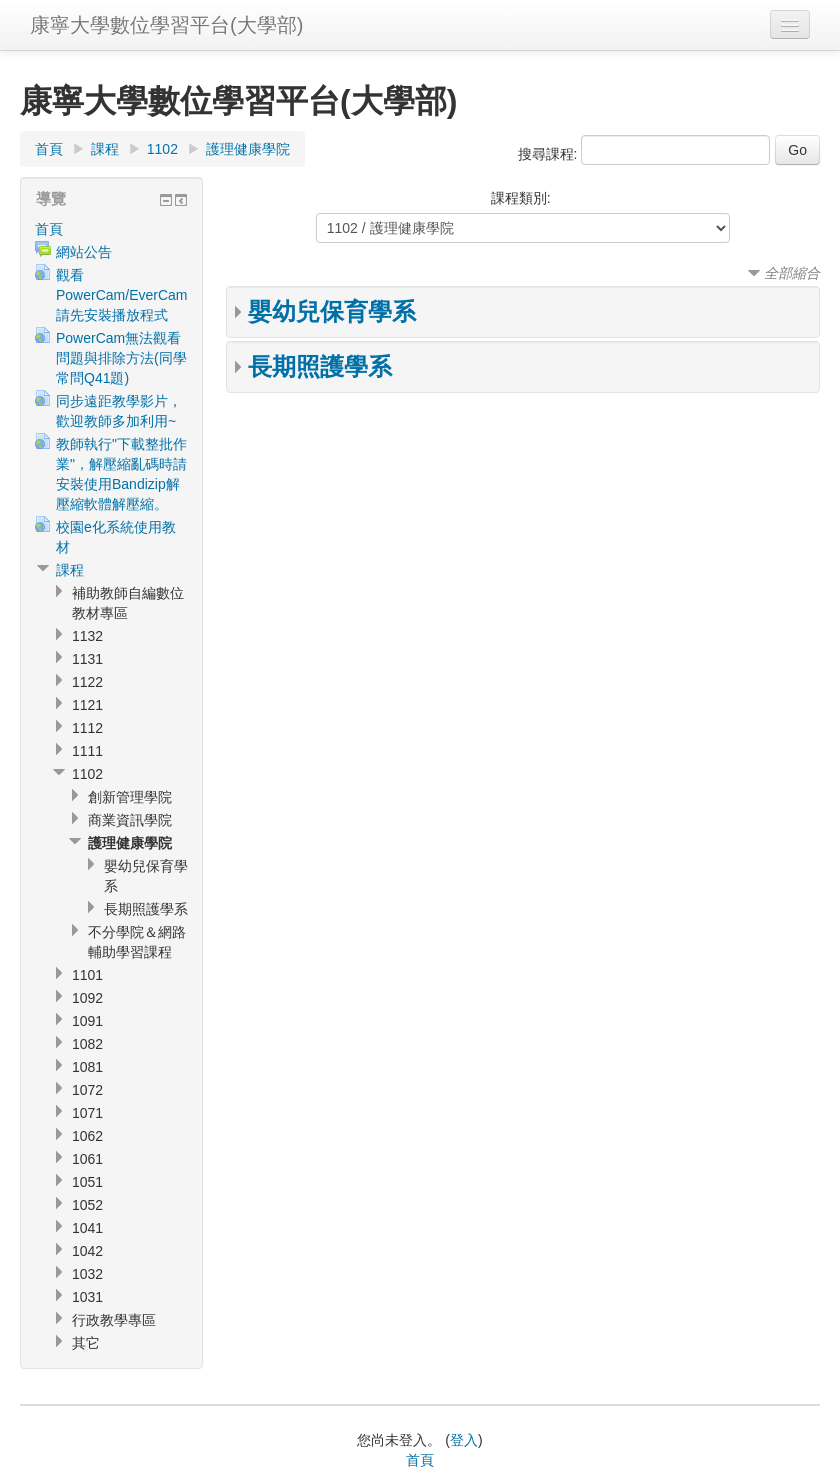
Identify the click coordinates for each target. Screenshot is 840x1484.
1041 (87, 1228)
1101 (87, 975)
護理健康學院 (248, 149)
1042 (87, 1251)
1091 (87, 1021)
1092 (87, 998)
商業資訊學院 (130, 820)
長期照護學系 (320, 366)
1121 (87, 705)
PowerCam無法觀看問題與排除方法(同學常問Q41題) (121, 358)
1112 (87, 728)
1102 (162, 149)
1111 (87, 751)
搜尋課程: (550, 154)
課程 (105, 149)
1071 (87, 1113)
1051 (87, 1182)
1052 (87, 1205)
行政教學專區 (114, 1320)
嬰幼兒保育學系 (332, 311)
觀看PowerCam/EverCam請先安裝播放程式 (121, 295)
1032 (87, 1274)
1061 (87, 1159)
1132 (87, 636)
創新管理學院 (130, 797)
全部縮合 (792, 273)
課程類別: (521, 198)
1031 (87, 1297)
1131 (87, 659)
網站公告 (84, 252)
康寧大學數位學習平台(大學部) (166, 25)
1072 (87, 1090)
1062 (87, 1136)
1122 (87, 682)
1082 (87, 1044)
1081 (87, 1067)
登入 (464, 1440)
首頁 (49, 149)
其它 (86, 1343)
